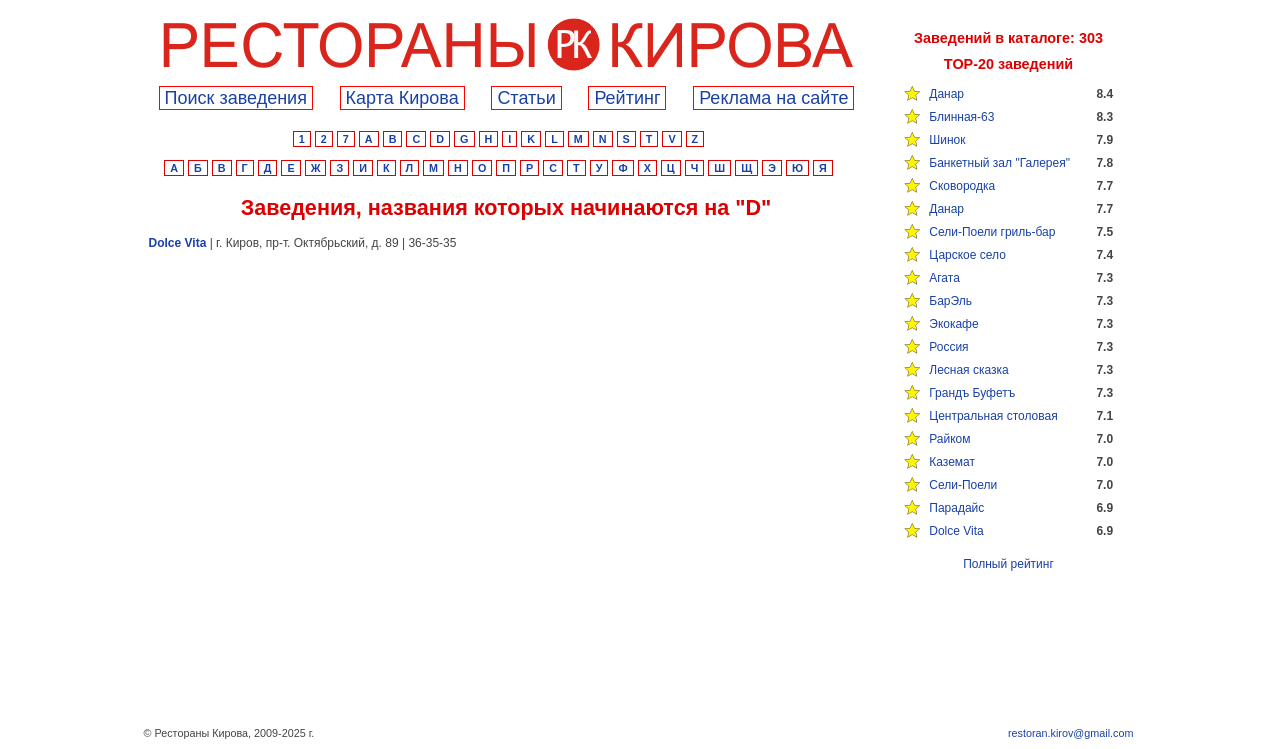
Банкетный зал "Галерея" (999, 163)
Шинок (947, 140)
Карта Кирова (402, 98)
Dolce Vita (956, 531)
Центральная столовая (993, 416)
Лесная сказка (968, 370)
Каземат (952, 462)
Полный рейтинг (1008, 564)
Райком (949, 439)
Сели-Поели (963, 485)
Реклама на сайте (773, 98)
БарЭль (950, 301)
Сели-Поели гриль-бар (992, 232)
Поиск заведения (236, 98)
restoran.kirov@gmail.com (1071, 733)
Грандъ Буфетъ (972, 393)
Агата (944, 278)
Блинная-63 (961, 117)
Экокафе (953, 324)
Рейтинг (627, 98)
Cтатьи (526, 98)
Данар (946, 94)
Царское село (967, 255)
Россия (948, 347)
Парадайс (956, 508)
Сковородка (962, 186)
